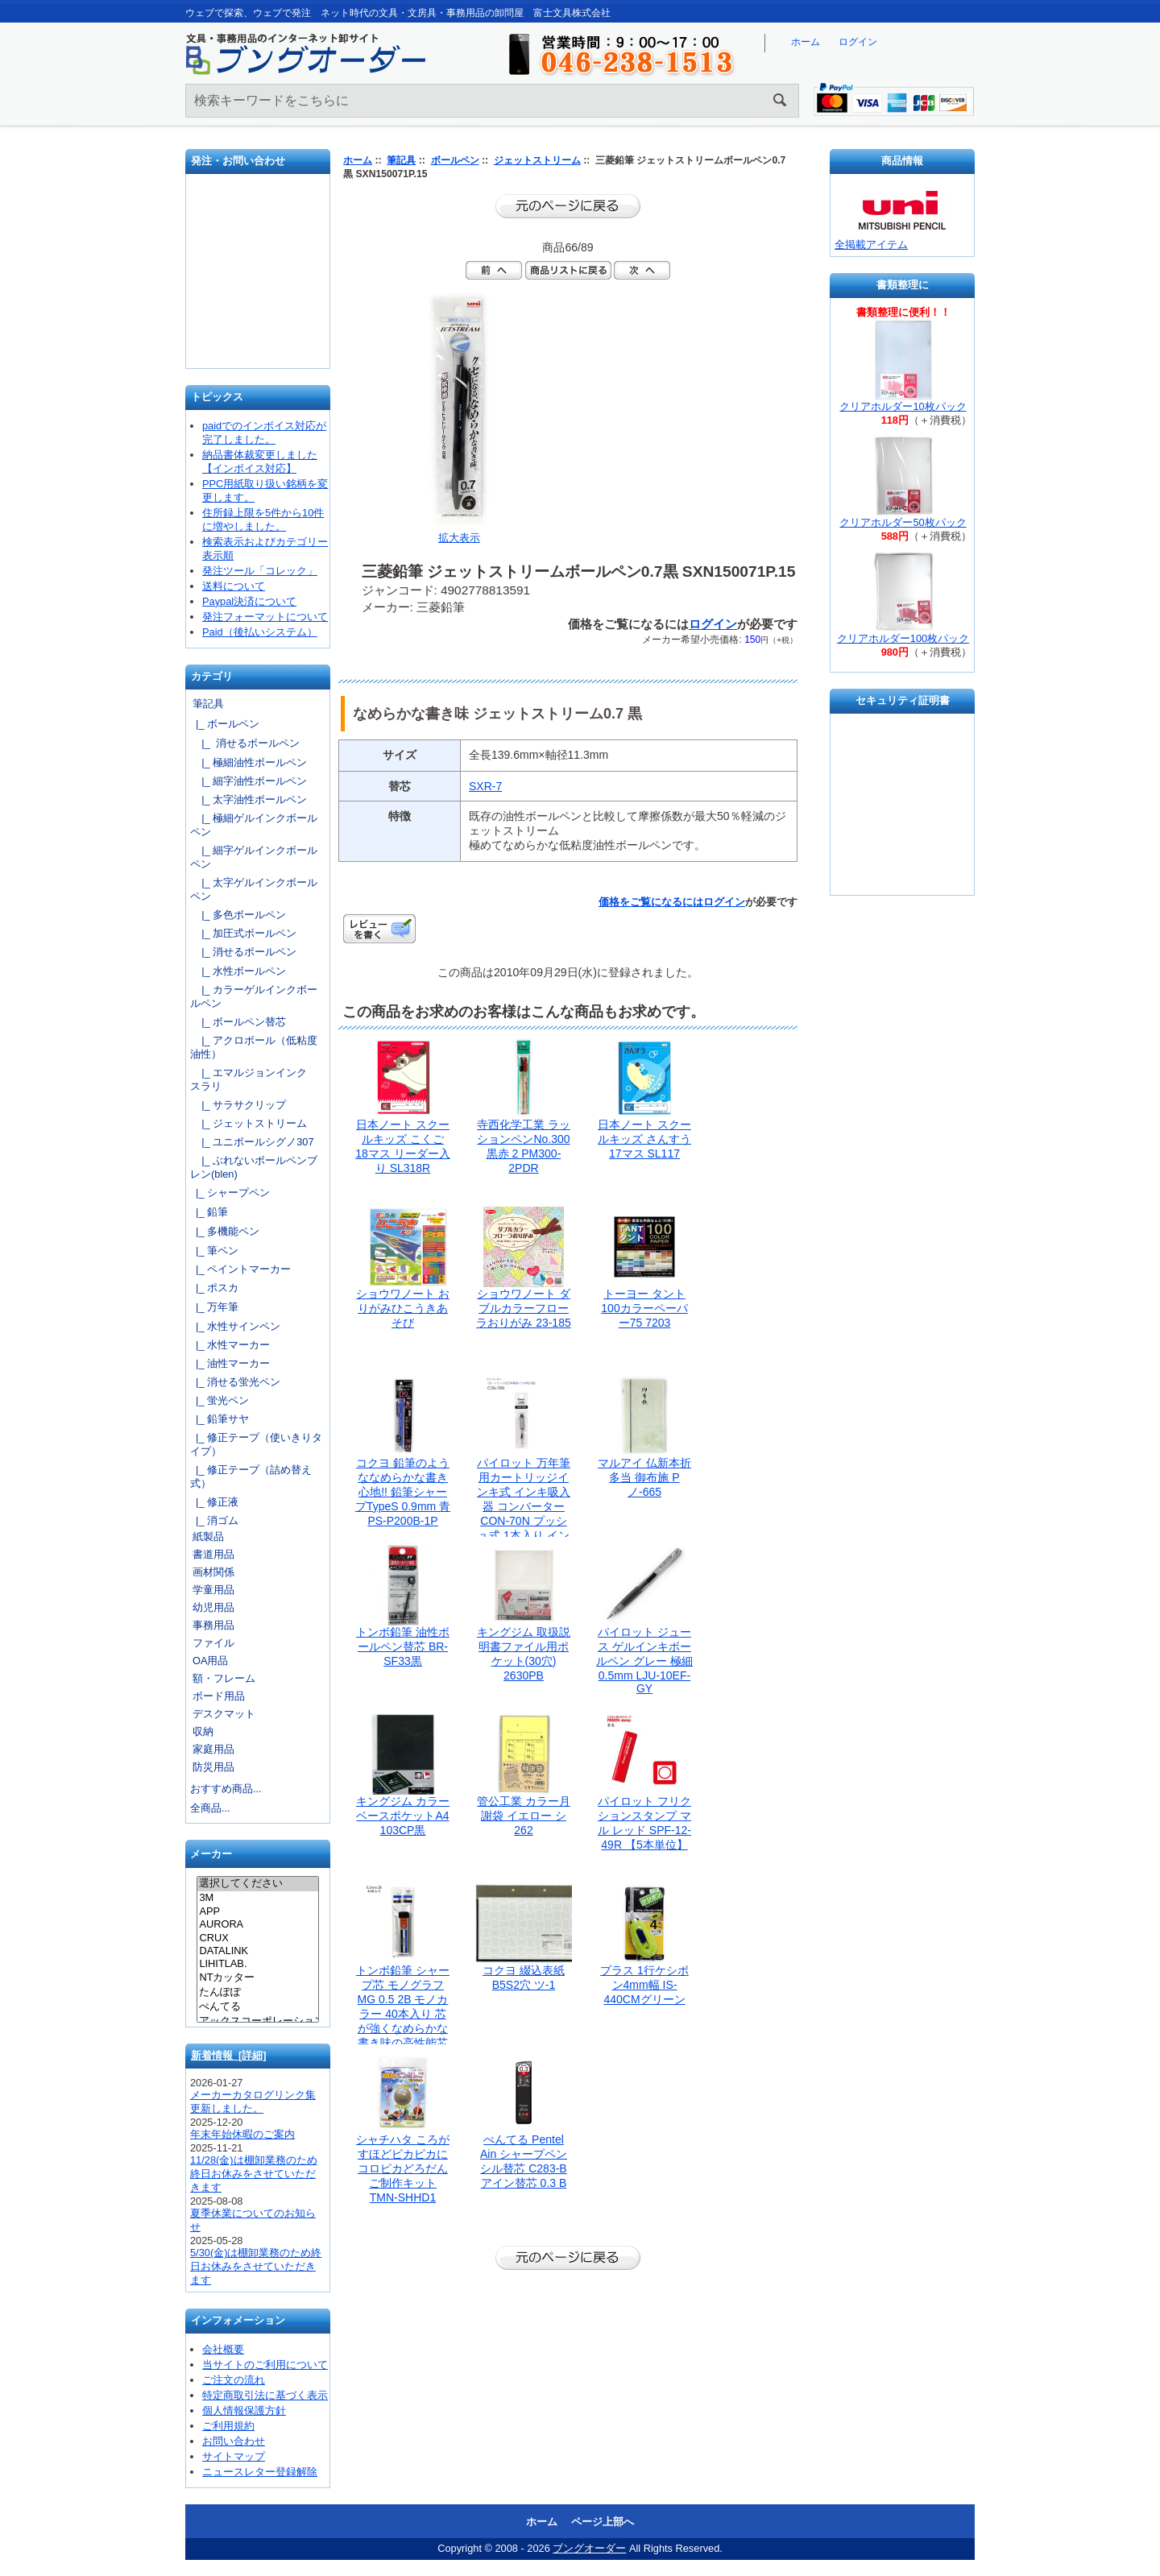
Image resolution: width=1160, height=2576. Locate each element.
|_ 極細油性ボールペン (248, 762)
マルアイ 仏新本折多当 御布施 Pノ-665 (644, 1477)
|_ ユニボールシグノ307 (252, 1142)
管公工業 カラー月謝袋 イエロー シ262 (523, 1816)
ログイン (858, 42)
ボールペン (455, 160)
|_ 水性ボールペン (238, 971)
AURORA (257, 1924)
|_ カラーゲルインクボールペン (253, 996)
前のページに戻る (567, 206)
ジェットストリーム (537, 160)
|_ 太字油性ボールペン (248, 799)
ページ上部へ (602, 2522)
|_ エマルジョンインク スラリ (253, 1079)
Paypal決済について (249, 601)
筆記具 (401, 160)
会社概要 (223, 2349)
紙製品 (208, 1536)
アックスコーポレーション (257, 2022)
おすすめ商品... (226, 1789)
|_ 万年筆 (214, 1307)
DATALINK (257, 1950)
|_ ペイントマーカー (240, 1269)
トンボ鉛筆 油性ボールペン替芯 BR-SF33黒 (403, 1646)
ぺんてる (257, 2007)
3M (257, 1897)
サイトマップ (233, 2456)
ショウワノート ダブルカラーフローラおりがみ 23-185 (523, 1308)
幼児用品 (213, 1607)
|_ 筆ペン (214, 1251)
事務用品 (213, 1625)
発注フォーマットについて (265, 617)
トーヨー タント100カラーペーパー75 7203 (644, 1308)
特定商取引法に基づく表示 (265, 2395)
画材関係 (213, 1572)
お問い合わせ (258, 277)
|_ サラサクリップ (238, 1105)
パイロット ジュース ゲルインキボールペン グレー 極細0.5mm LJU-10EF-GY (644, 1660)
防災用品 (213, 1767)
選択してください (257, 1884)
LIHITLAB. (257, 1963)
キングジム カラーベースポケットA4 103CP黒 (403, 1816)
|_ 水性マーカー (230, 1345)
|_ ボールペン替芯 (238, 1022)
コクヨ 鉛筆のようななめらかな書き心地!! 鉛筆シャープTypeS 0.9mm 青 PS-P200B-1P (402, 1491)
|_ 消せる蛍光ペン (235, 1382)
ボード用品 (219, 1696)
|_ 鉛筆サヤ (219, 1419)
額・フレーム (224, 1678)
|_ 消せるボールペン (245, 743)
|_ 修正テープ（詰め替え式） (251, 1476)
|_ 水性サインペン (235, 1326)
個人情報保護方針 (244, 2410)
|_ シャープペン (230, 1193)
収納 (203, 1731)
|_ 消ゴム (214, 1520)
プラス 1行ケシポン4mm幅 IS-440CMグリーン (644, 1985)
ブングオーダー (589, 2548)
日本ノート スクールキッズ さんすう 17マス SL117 (644, 1139)
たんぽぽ (257, 1993)
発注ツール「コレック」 (259, 571)
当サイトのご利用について (265, 2365)
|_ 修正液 (214, 1502)
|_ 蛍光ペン (219, 1400)
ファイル (213, 1643)
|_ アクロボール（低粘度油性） (253, 1047)
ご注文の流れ (233, 2380)
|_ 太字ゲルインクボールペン (253, 889)
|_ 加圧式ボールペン (243, 933)
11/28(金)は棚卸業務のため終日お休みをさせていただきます (253, 2173)
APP (257, 1911)
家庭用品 (213, 1749)
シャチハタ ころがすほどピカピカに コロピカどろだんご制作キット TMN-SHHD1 (403, 2168)
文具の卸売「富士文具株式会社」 (258, 329)
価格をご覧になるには (651, 902)
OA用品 (211, 1661)
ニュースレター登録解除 (259, 2472)
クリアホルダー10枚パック (902, 406)
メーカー (211, 1854)
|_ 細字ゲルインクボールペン (253, 857)
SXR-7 (485, 786)
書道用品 (213, 1554)
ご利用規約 (228, 2426)
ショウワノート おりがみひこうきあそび (403, 1308)
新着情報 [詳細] (229, 2055)
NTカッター (257, 1978)
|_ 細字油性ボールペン (248, 781)
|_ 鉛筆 (209, 1212)
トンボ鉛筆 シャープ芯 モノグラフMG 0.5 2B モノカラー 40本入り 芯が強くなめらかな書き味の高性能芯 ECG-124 (403, 2014)
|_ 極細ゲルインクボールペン (253, 825)
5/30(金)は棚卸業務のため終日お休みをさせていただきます (255, 2266)
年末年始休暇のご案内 (242, 2134)
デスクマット (224, 1714)
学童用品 (213, 1590)
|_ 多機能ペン (224, 1231)
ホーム (805, 42)
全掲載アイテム (871, 244)
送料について (233, 586)
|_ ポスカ (214, 1288)
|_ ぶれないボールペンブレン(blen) (253, 1167)
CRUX (257, 1938)
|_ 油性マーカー (230, 1363)
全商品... (210, 1808)
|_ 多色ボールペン (238, 915)
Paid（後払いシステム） (259, 632)
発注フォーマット (258, 221)
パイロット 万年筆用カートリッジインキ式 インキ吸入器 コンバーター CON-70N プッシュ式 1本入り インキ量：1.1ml (523, 1506)
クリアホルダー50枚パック (902, 522)
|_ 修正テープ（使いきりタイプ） (256, 1444)
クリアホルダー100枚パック (903, 638)
